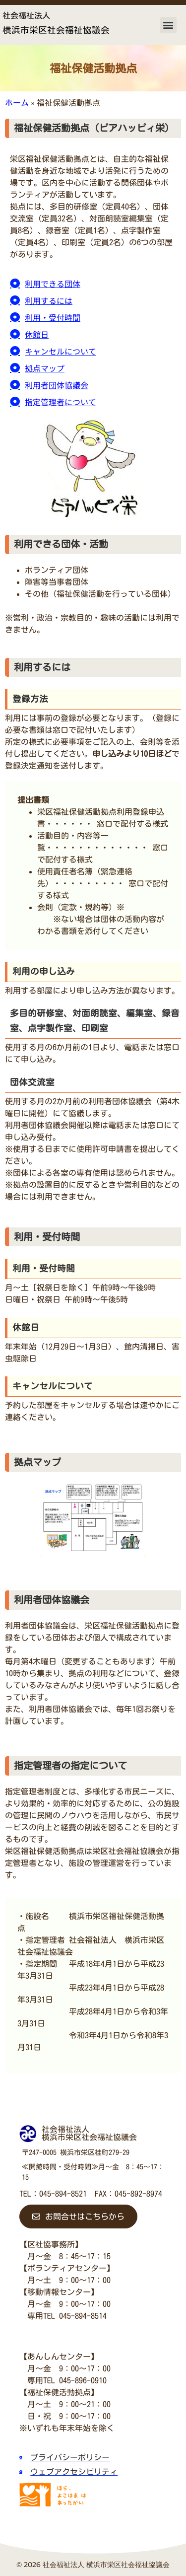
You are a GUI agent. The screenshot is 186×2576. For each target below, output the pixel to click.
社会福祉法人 (26, 15)
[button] (168, 25)
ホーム (17, 103)
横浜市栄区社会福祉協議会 (56, 30)
